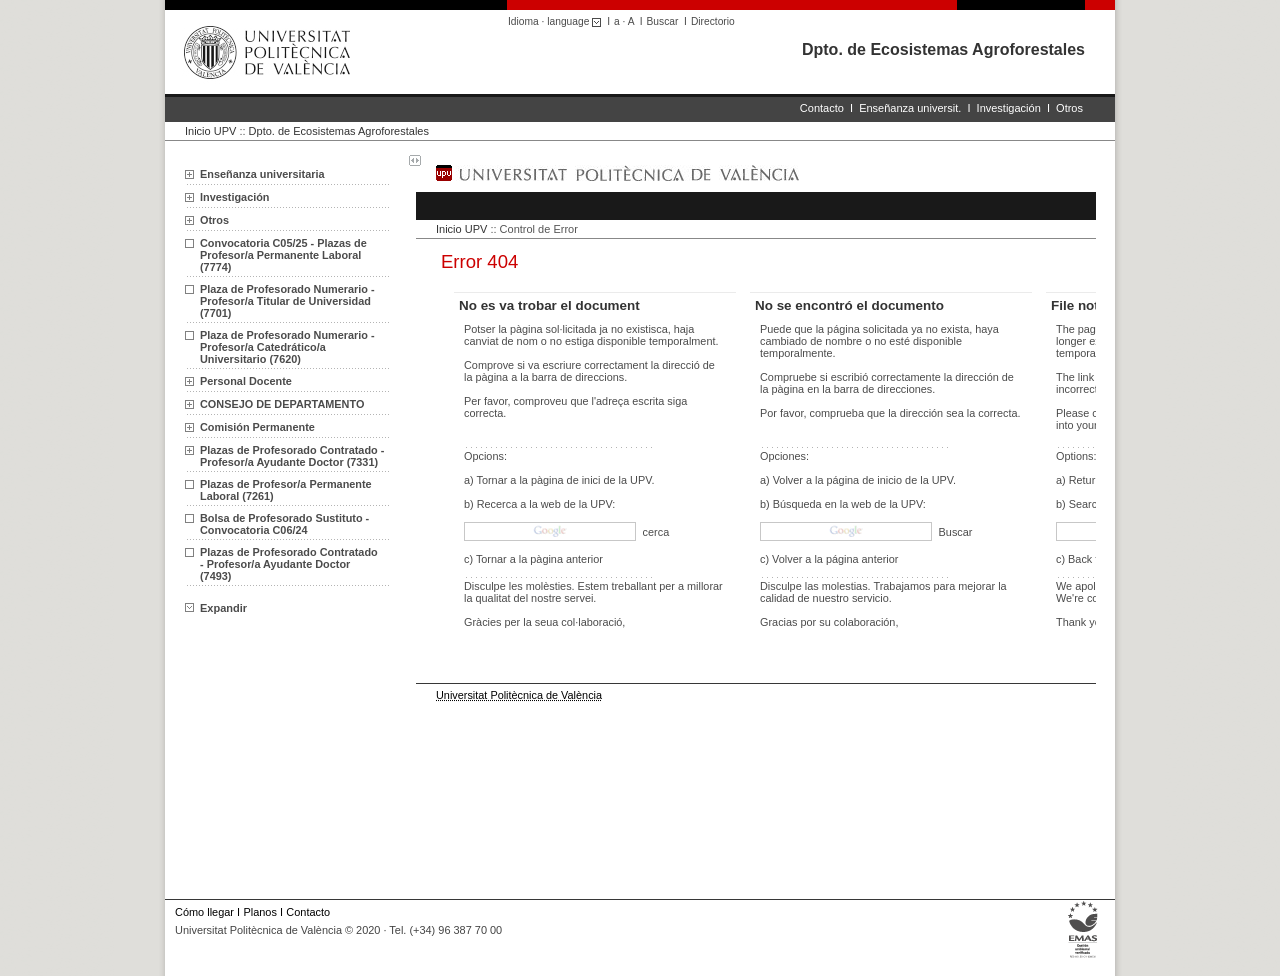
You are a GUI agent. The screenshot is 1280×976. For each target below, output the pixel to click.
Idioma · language (557, 21)
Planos (259, 912)
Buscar (663, 21)
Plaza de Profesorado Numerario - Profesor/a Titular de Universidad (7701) (287, 301)
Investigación (1009, 108)
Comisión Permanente (257, 427)
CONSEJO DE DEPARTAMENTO (282, 404)
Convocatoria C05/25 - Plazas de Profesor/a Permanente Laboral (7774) (283, 255)
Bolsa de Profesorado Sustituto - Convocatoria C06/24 (284, 524)
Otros (1069, 108)
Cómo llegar (204, 912)
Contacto (822, 108)
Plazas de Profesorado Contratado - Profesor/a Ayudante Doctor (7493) (289, 564)
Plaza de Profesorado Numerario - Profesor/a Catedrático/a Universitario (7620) (287, 347)
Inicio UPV (210, 131)
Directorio (713, 21)
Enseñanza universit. (910, 108)
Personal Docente (246, 381)
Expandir (216, 608)
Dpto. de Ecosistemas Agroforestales (943, 49)
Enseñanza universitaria (262, 174)
